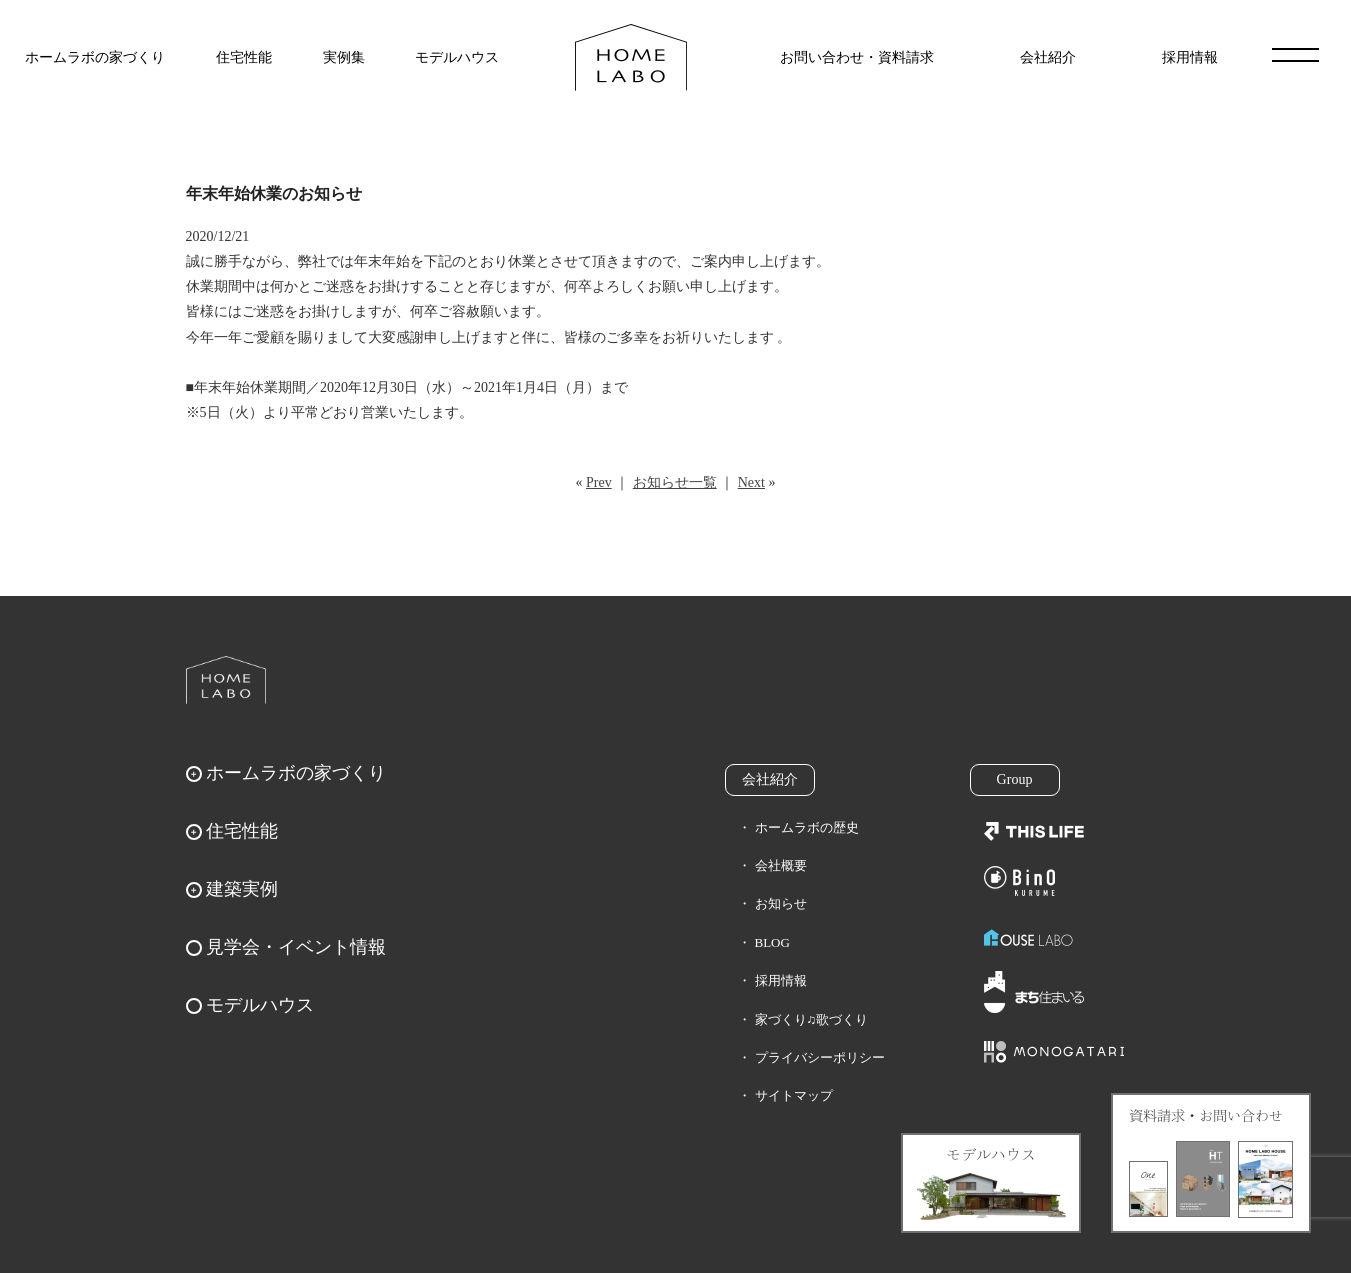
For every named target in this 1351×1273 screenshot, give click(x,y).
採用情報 (1190, 57)
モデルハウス (457, 57)
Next (751, 482)
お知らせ (781, 903)
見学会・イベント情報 (296, 947)
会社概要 (781, 865)
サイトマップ (794, 1095)
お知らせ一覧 (675, 482)
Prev (599, 482)
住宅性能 (244, 57)
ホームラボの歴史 (807, 827)
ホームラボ (226, 680)
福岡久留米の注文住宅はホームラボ (631, 57)
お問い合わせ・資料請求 (857, 57)
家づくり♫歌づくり (812, 1019)
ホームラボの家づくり (95, 57)
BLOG (772, 942)
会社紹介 (1048, 57)
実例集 (344, 57)
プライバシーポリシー (820, 1057)
